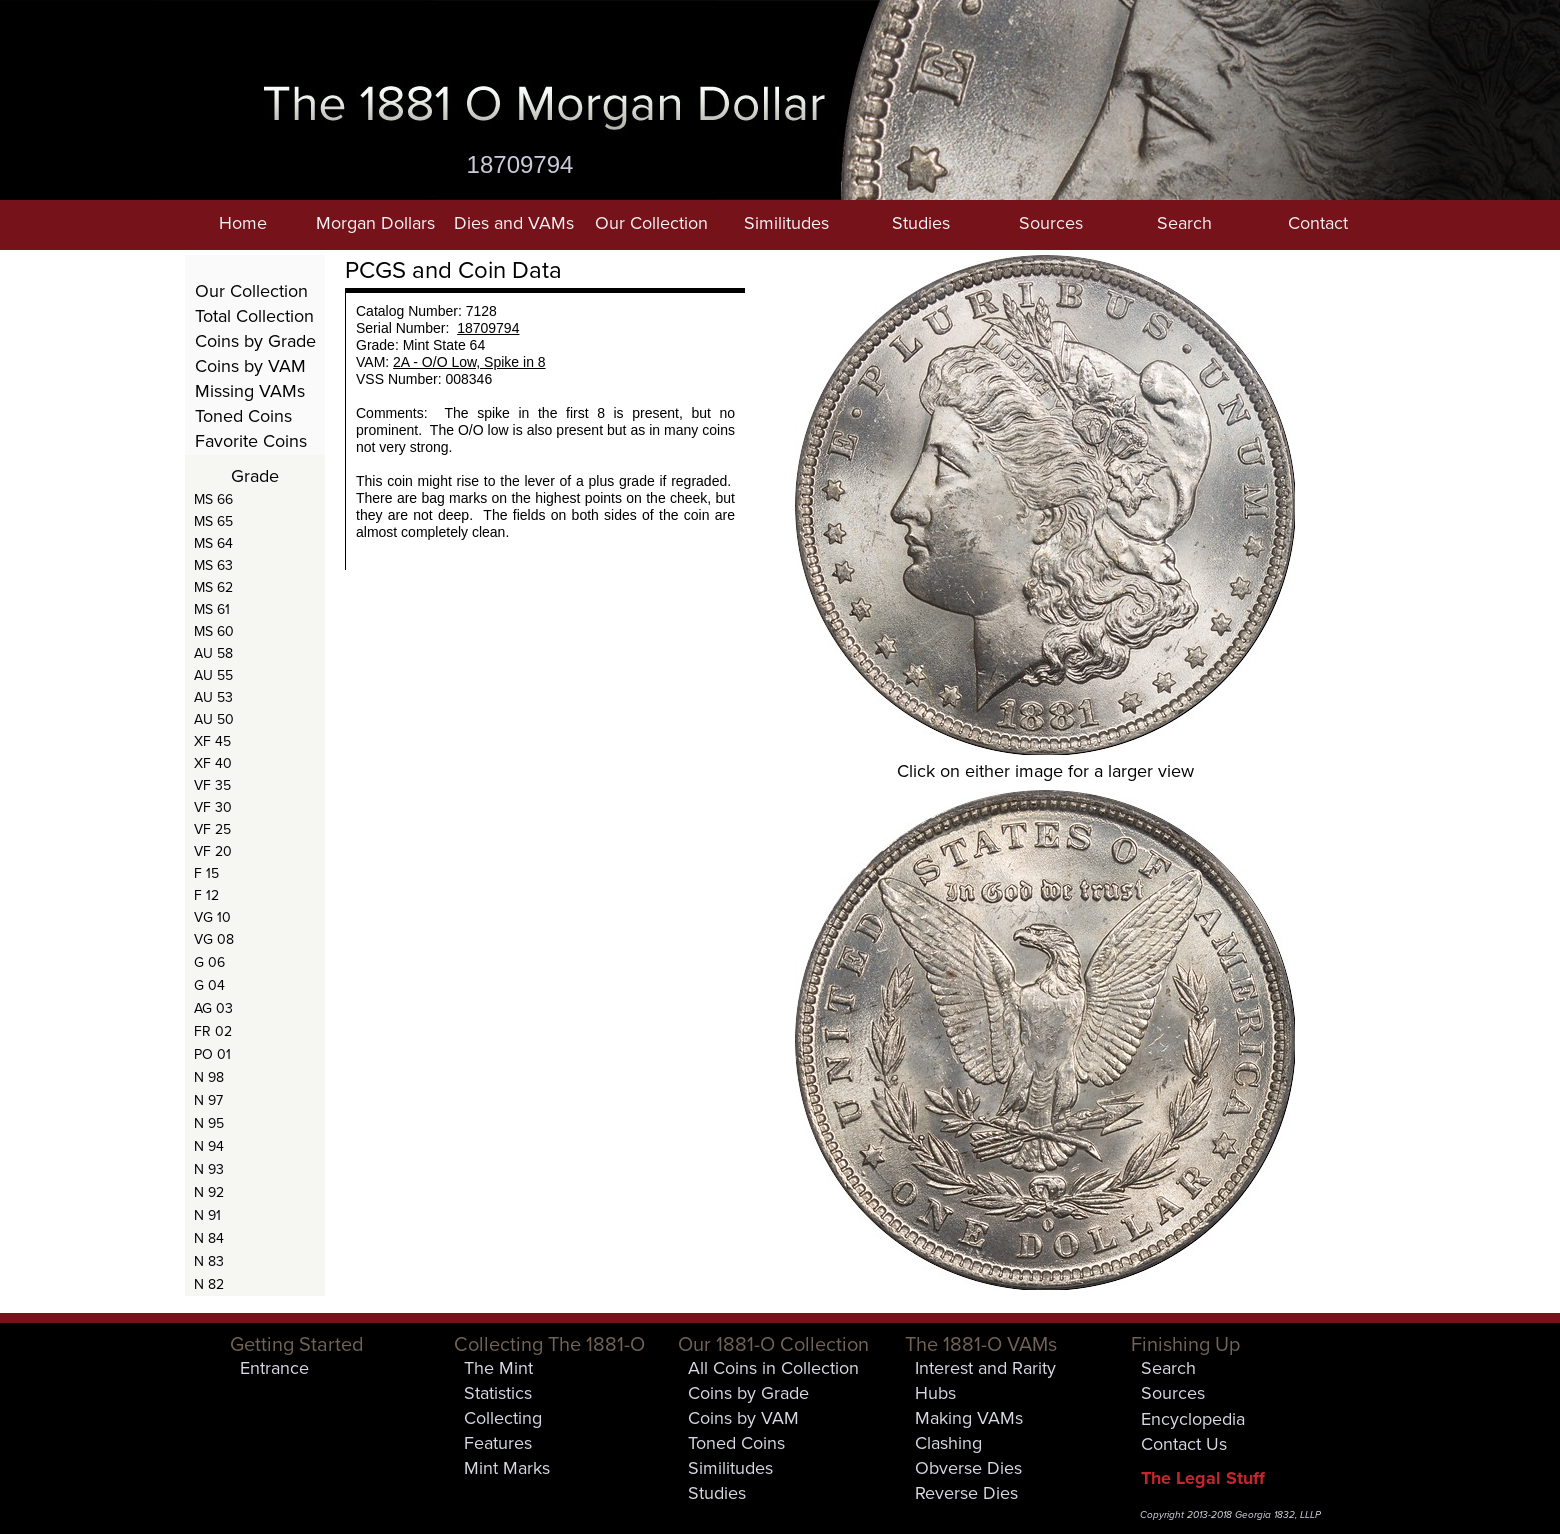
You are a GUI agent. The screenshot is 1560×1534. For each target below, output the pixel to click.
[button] (375, 225)
